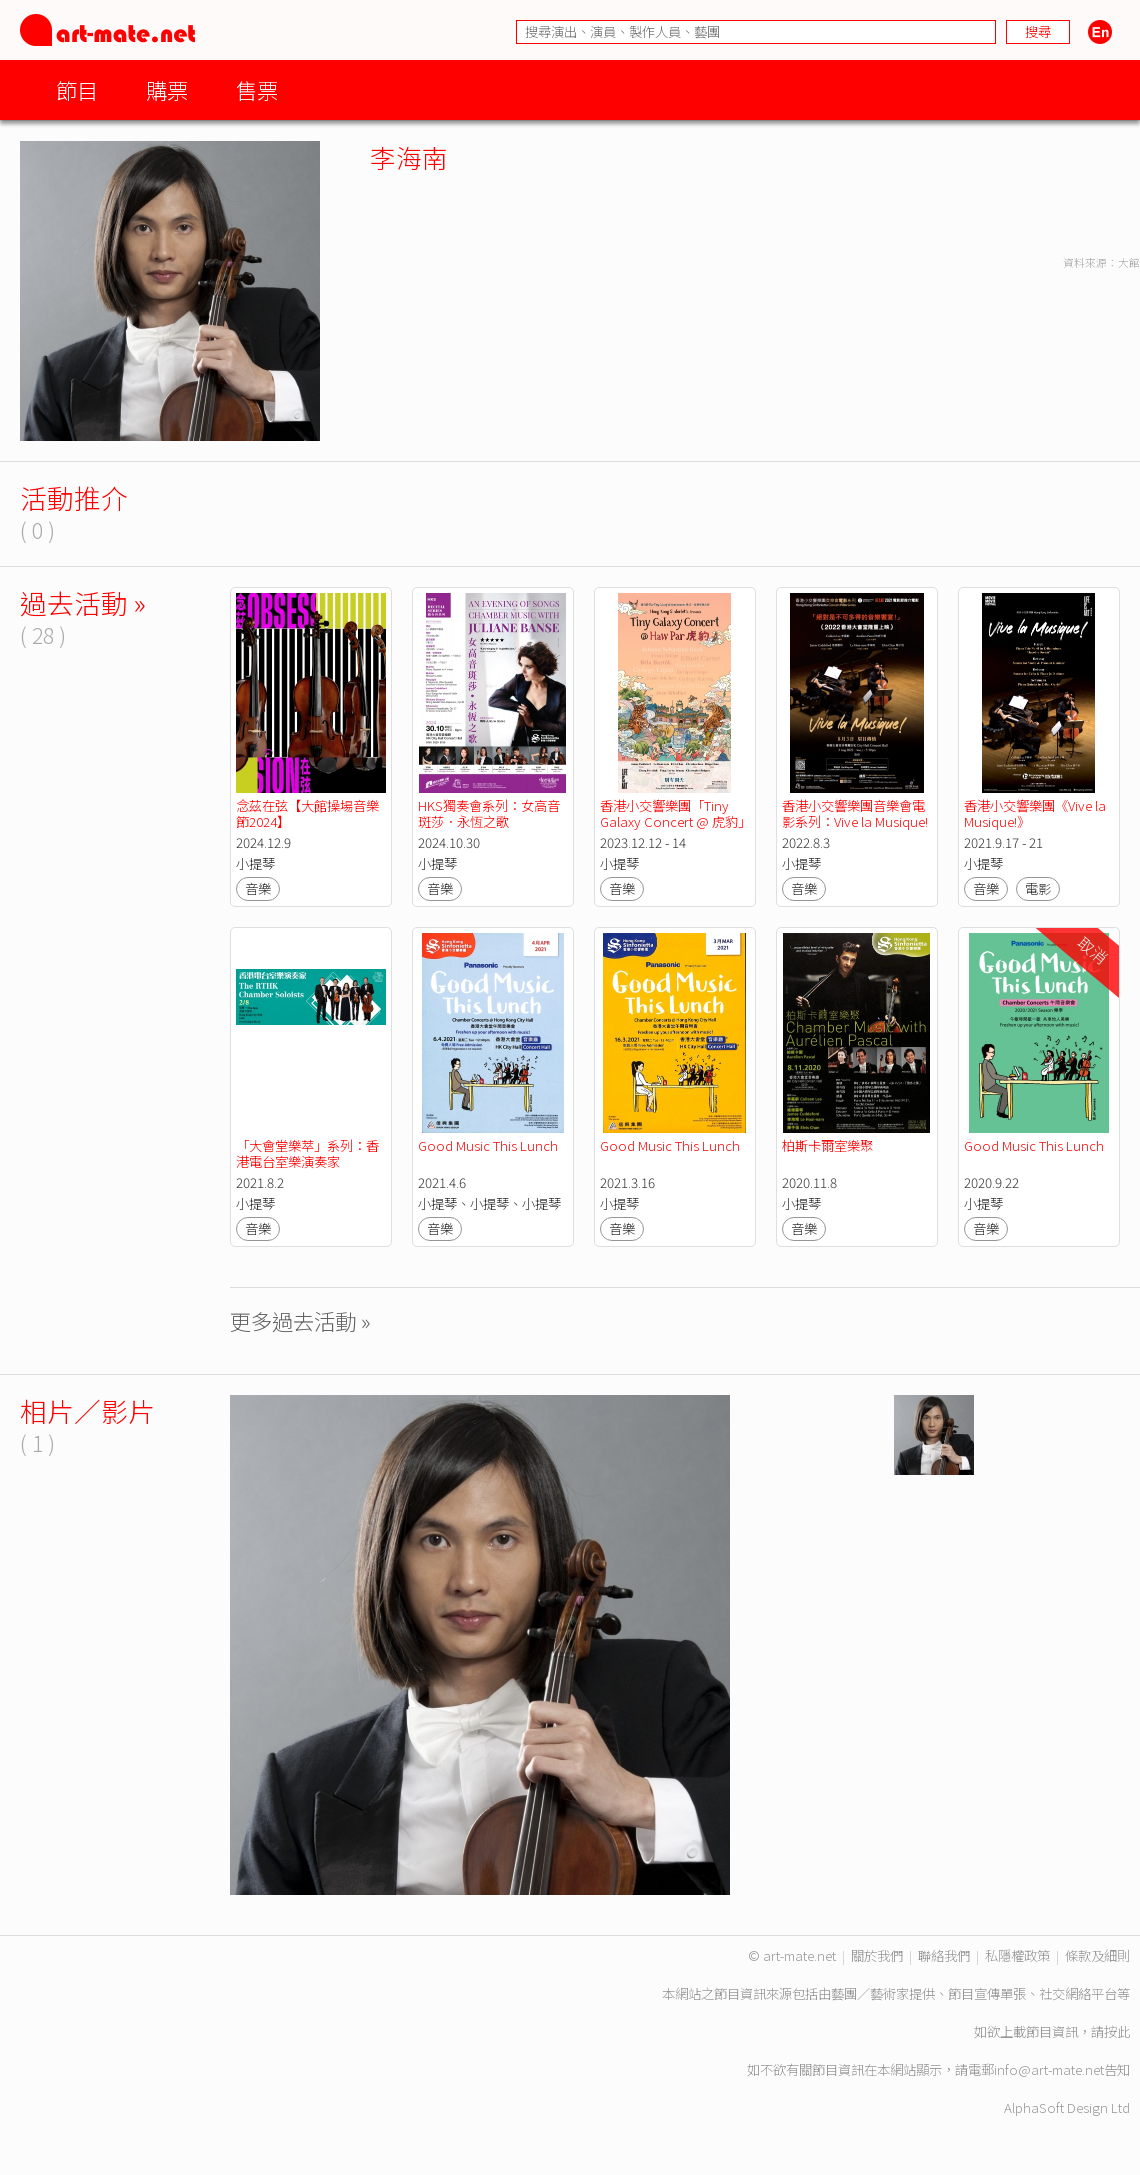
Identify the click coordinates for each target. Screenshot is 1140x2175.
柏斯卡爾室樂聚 (827, 1145)
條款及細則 (1097, 1955)
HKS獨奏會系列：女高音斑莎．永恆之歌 (489, 813)
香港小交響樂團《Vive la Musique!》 (1036, 813)
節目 (77, 89)
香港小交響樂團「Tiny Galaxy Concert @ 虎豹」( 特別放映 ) (672, 821)
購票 (167, 89)
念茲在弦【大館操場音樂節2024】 (307, 813)
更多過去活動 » (300, 1320)
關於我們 (877, 1955)
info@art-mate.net (1049, 2069)
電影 (1038, 888)
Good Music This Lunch (488, 1145)
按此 (1117, 2031)
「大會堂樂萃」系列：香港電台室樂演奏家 (307, 1153)
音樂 (258, 888)
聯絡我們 (944, 1955)
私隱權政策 (1017, 1955)
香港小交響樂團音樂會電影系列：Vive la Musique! (855, 813)
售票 (257, 89)
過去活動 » (83, 602)
